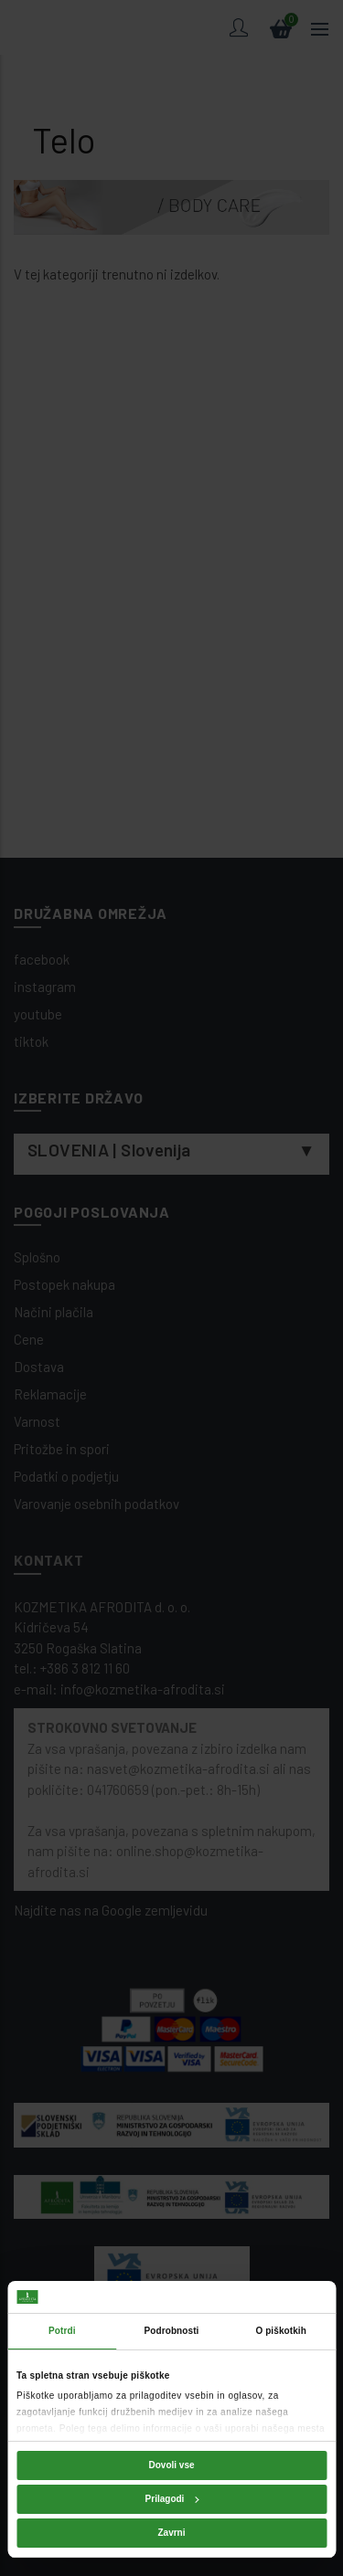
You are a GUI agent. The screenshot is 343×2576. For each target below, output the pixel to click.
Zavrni (171, 2533)
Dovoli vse (171, 2465)
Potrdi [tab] (62, 2331)
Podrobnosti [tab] (172, 2331)
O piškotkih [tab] (280, 2331)
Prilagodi (172, 2499)
